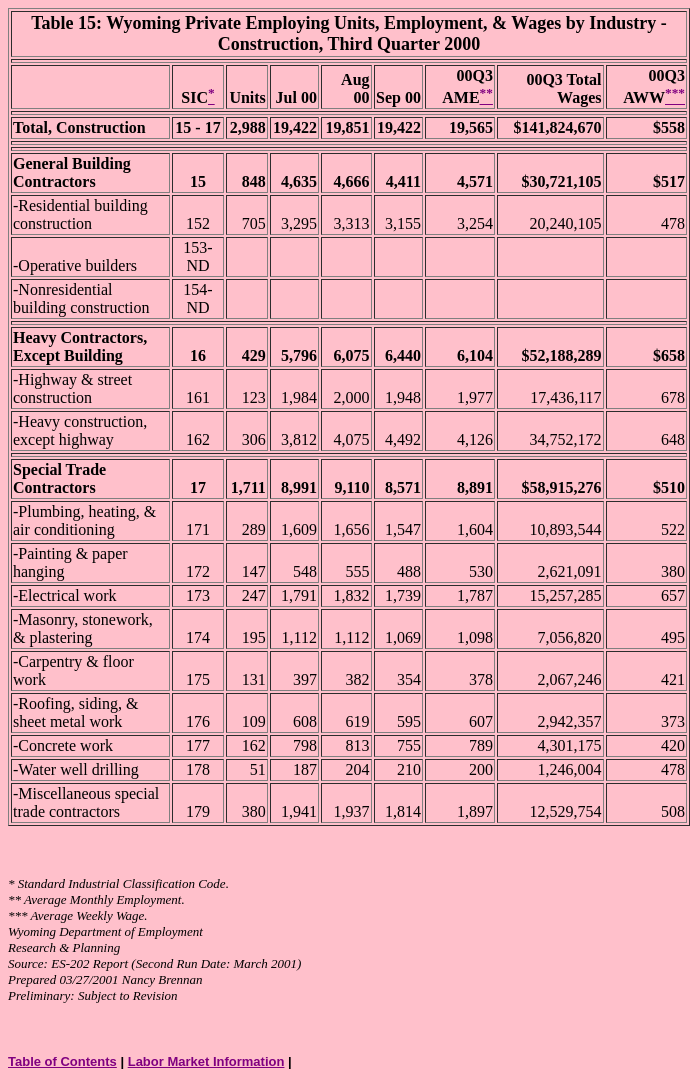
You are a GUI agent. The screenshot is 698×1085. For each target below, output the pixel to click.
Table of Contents (62, 1061)
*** (18, 915)
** (14, 899)
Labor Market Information (206, 1061)
